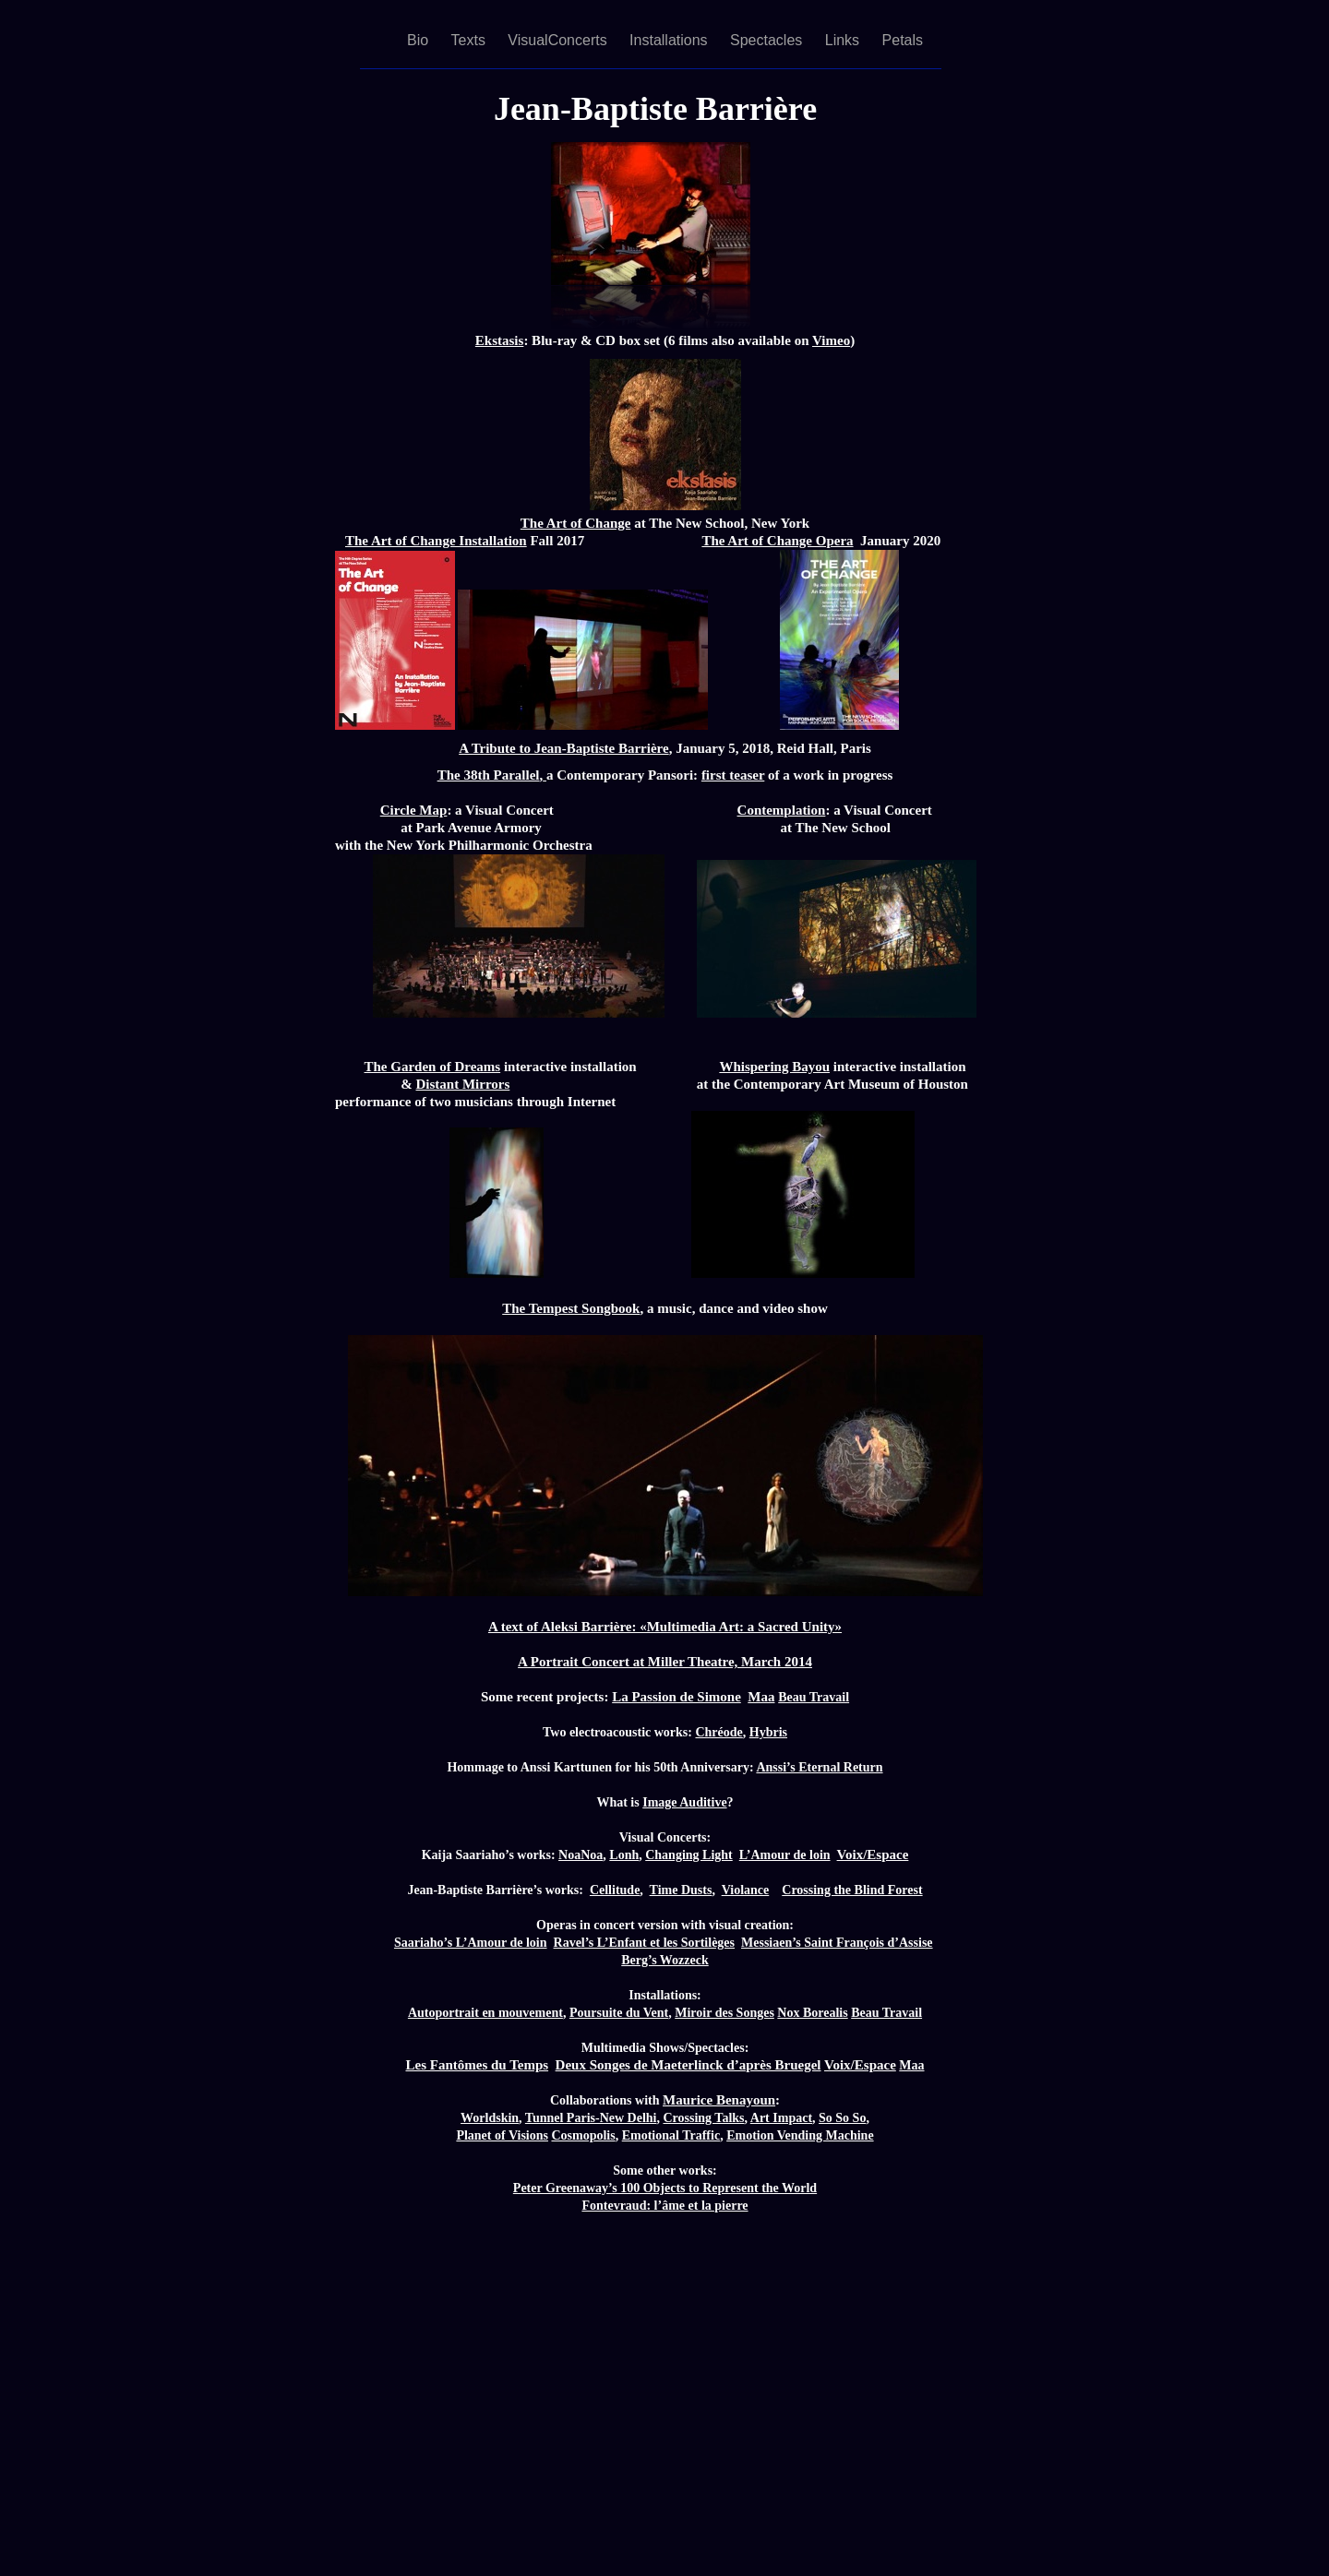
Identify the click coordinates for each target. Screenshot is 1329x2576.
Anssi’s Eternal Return (819, 1767)
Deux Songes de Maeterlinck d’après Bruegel (688, 2064)
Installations (670, 40)
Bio (420, 40)
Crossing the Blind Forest (852, 1890)
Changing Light (689, 1855)
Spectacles (768, 40)
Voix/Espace (873, 1854)
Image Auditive (684, 1802)
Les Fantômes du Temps (476, 2064)
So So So (842, 2118)
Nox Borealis (812, 2013)
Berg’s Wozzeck (664, 1960)
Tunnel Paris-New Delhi (591, 2118)
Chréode (718, 1732)
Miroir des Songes (724, 2013)
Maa (761, 1696)
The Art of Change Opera (777, 540)
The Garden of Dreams (433, 1066)
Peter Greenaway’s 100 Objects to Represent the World (665, 2188)
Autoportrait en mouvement (485, 2013)
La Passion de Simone (676, 1696)
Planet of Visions (502, 2135)
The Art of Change (576, 523)
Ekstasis (499, 340)
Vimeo (831, 340)
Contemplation (781, 810)
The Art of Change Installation (436, 540)
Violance (746, 1890)
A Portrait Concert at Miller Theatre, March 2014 (665, 1661)
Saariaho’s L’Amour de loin (470, 1943)
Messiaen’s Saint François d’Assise (837, 1943)
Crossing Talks (703, 2118)
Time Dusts (681, 1890)
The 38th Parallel (488, 775)
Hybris (768, 1732)
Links (844, 40)
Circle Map (414, 810)
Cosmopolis (583, 2135)
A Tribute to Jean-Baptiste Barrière (563, 748)
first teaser (732, 775)
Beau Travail (813, 1697)
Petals (902, 40)
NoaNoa (580, 1855)
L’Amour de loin (785, 1855)
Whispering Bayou (774, 1066)
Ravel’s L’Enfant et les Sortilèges (645, 1943)
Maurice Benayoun (719, 2100)
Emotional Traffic (671, 2135)
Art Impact (781, 2118)
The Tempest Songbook (571, 1308)
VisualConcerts (559, 40)
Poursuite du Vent (618, 2013)
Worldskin (490, 2118)
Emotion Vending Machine (799, 2135)
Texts (470, 40)
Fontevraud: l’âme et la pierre (664, 2205)
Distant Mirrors (463, 1084)
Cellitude (615, 1890)
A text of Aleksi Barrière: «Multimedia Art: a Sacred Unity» (665, 1626)
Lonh (624, 1855)
